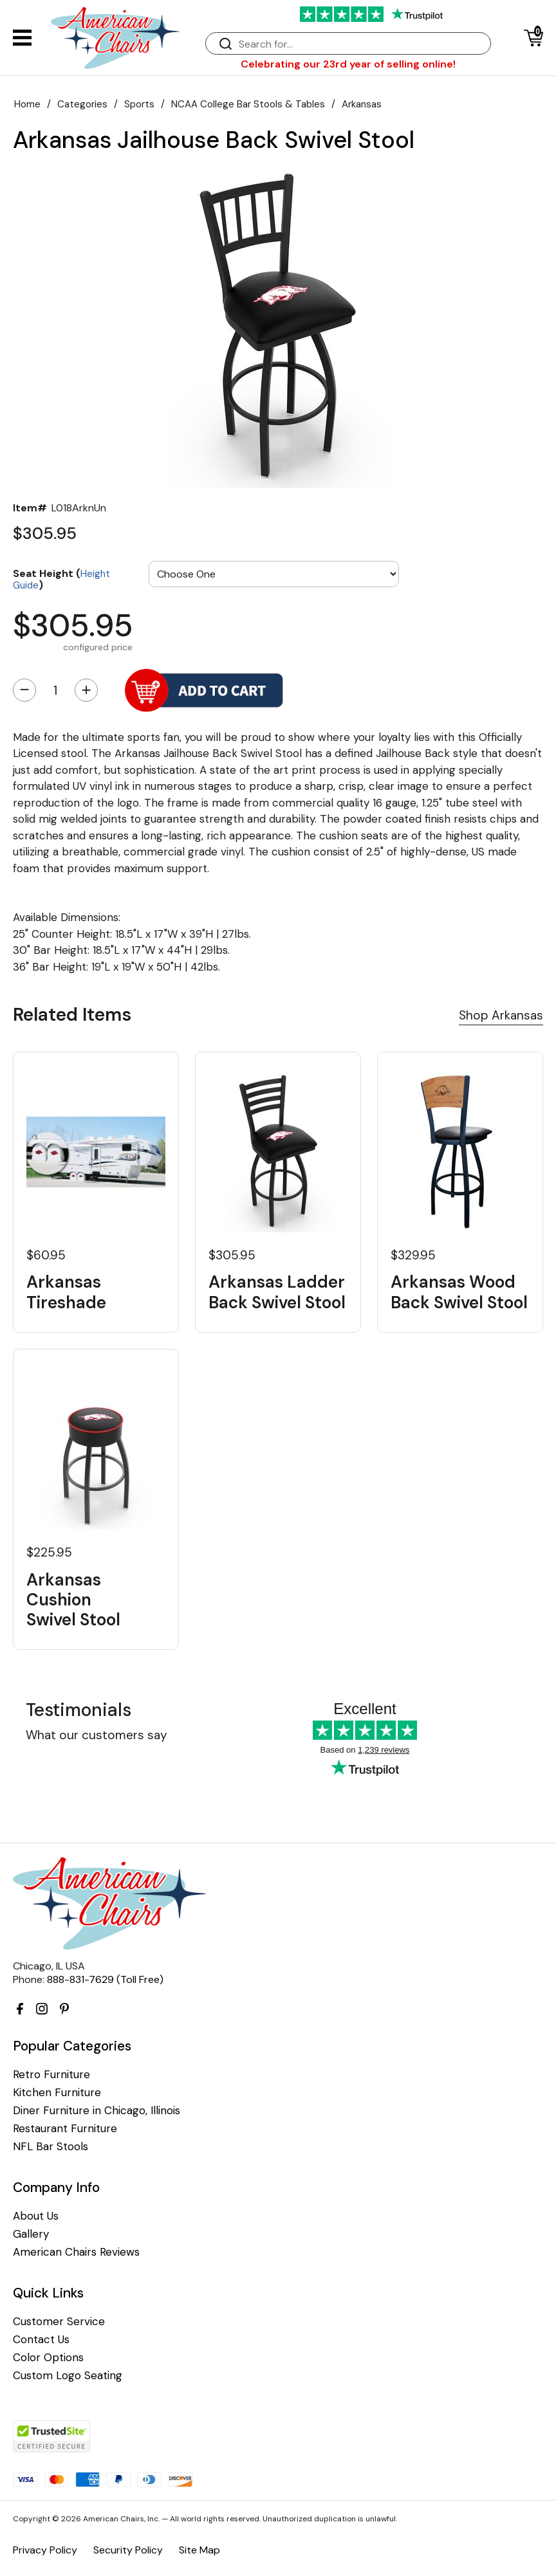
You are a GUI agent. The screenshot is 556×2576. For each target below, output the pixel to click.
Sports (139, 104)
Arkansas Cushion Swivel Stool (73, 1600)
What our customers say (96, 1735)
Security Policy (128, 2550)
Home (27, 104)
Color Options (48, 2357)
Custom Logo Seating (67, 2375)
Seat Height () (61, 578)
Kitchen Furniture (57, 2092)
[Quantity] (55, 690)
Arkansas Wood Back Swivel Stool (459, 1292)
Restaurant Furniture (65, 2128)
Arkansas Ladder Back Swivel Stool (277, 1292)
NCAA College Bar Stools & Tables (248, 104)
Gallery (31, 2234)
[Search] (361, 44)
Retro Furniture (51, 2074)
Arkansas (362, 104)
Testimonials (78, 1710)
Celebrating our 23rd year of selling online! (348, 64)
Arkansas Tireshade (66, 1292)
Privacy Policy (45, 2550)
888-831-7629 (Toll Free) (105, 1979)
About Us (36, 2216)
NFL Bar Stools (50, 2146)
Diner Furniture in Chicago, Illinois (96, 2110)
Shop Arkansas (501, 1015)
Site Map (199, 2550)
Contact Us (41, 2339)
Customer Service (59, 2321)
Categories (82, 104)
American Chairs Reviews (76, 2252)
